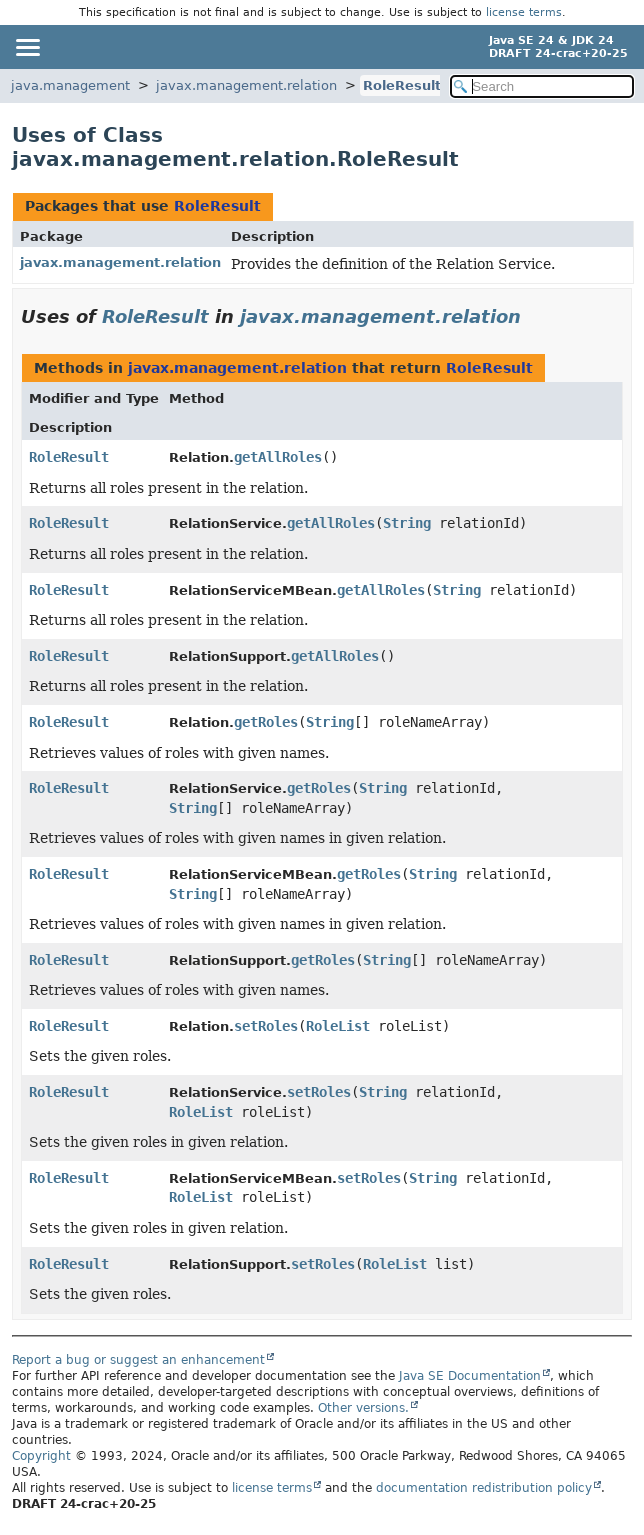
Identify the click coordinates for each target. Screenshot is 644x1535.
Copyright (41, 1456)
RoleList (338, 1026)
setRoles (266, 1026)
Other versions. (363, 1408)
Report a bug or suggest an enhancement (138, 1360)
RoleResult (402, 85)
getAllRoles (278, 457)
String (407, 523)
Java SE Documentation (470, 1376)
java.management (70, 85)
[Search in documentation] (542, 86)
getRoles (266, 722)
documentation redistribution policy (484, 1488)
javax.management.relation (246, 85)
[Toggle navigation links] (27, 47)
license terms (524, 12)
